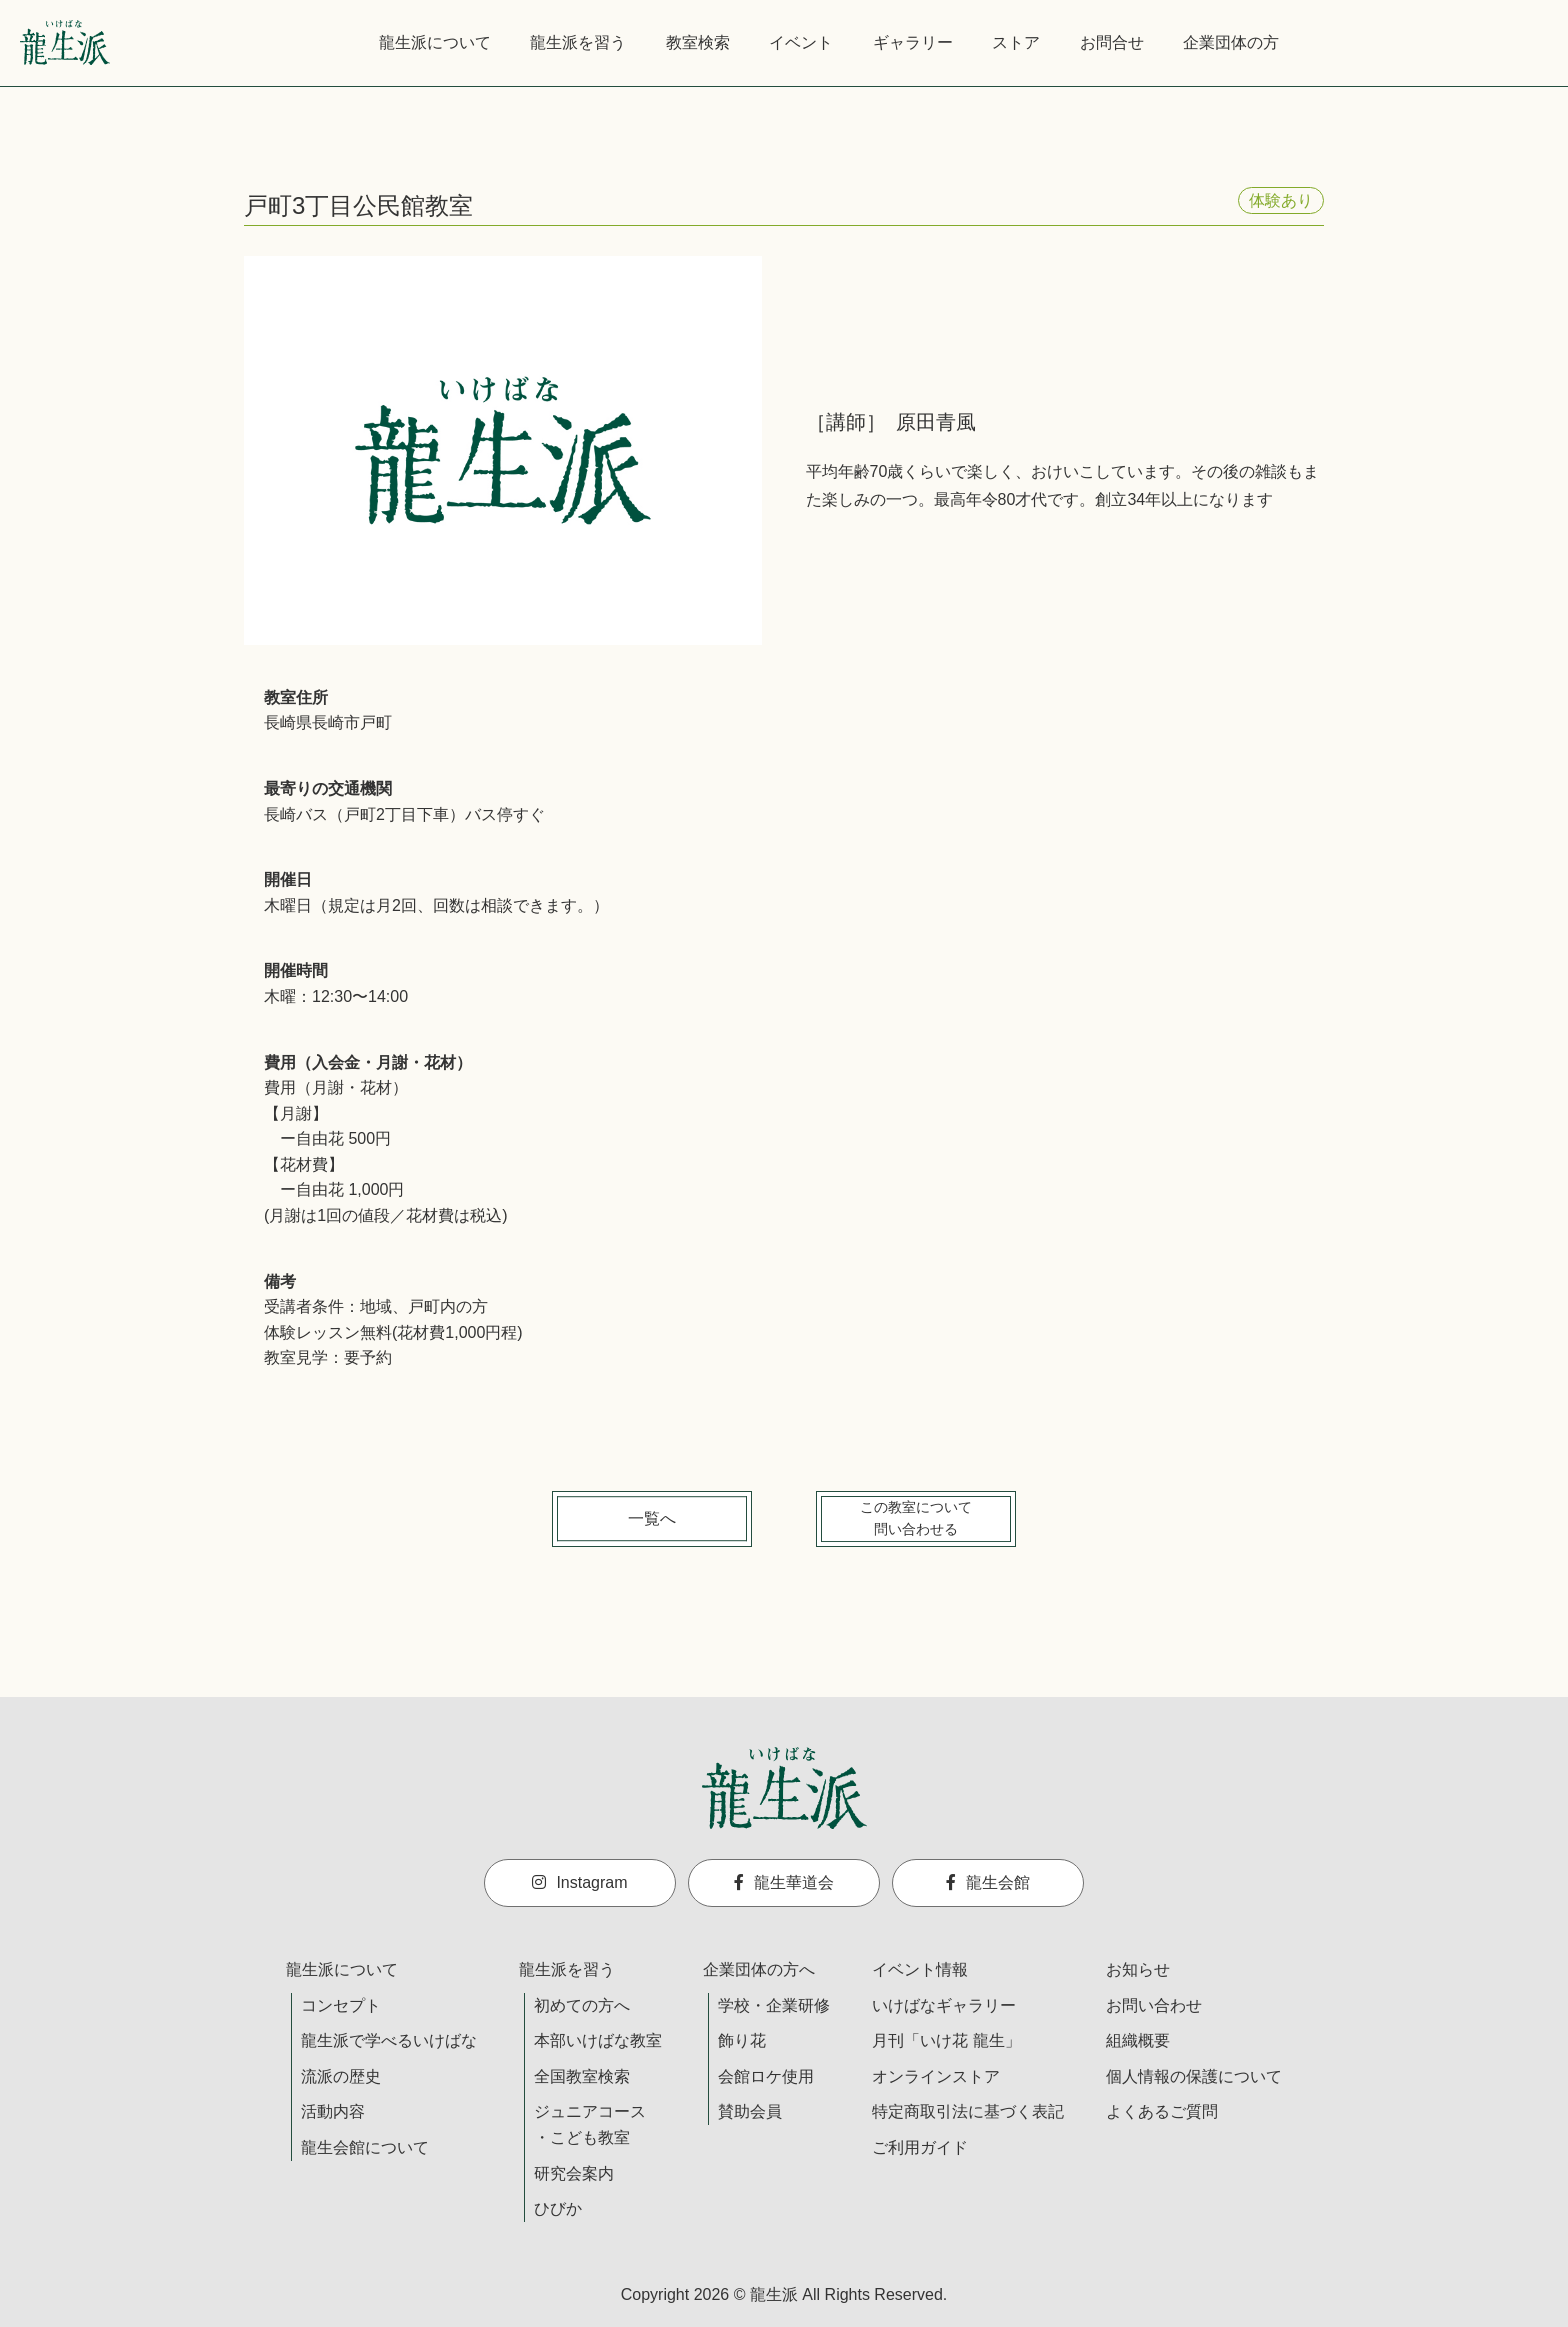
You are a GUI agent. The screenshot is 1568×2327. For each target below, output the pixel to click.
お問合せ (1112, 42)
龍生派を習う (578, 42)
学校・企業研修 (774, 2005)
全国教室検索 (582, 2076)
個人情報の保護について (1194, 2076)
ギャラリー (913, 42)
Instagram (579, 1882)
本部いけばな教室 (598, 2040)
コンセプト (341, 2005)
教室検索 (698, 42)
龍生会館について (365, 2147)
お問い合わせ (1154, 2005)
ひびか (558, 2208)
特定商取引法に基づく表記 (968, 2111)
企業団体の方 (1231, 42)
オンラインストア (936, 2076)
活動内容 (333, 2111)
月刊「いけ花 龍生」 (946, 2040)
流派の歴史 (341, 2076)
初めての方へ (582, 2005)
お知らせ (1138, 1969)
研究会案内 (574, 2173)
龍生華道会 (784, 1882)
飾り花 (742, 2040)
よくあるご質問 (1162, 2111)
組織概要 (1138, 2040)
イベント (801, 42)
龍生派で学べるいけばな (389, 2040)
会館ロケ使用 (766, 2076)
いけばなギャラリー (944, 2005)
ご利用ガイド (920, 2147)
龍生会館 (988, 1882)
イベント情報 (920, 1969)
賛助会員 (750, 2111)
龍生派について (435, 42)
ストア (1016, 42)
